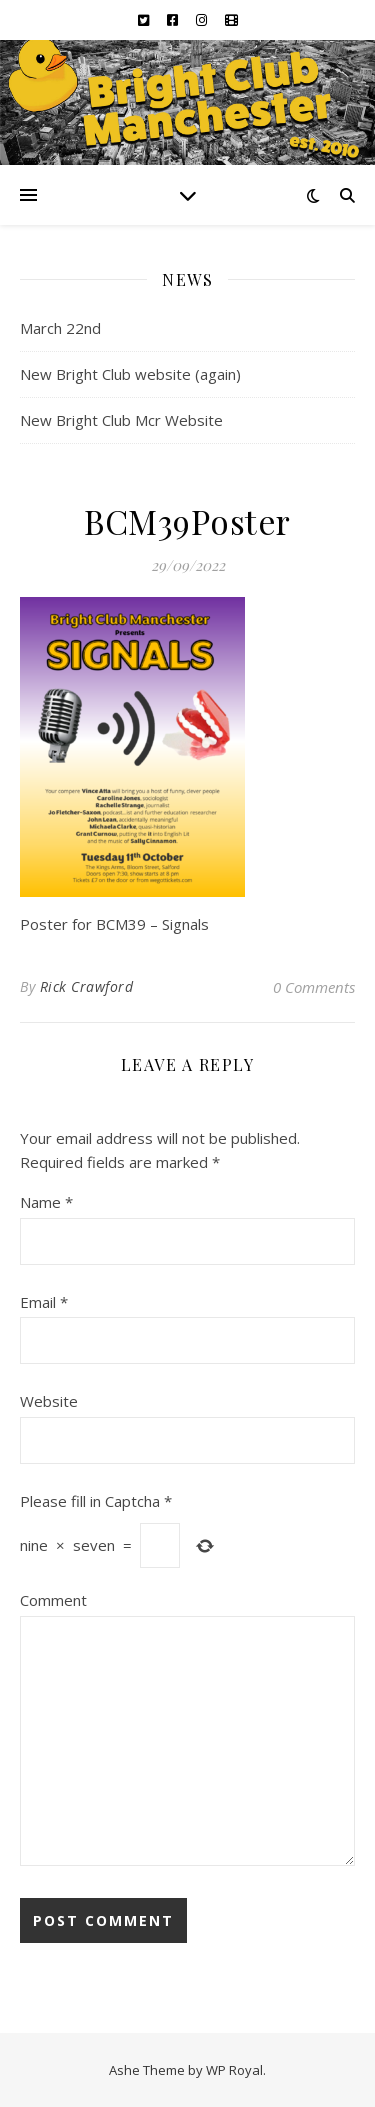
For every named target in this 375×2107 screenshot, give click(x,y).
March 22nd (60, 328)
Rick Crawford (87, 986)
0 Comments (314, 987)
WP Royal (234, 2070)
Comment (53, 1600)
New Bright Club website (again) (130, 374)
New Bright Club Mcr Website (121, 420)
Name (46, 1202)
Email (44, 1302)
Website (49, 1401)
